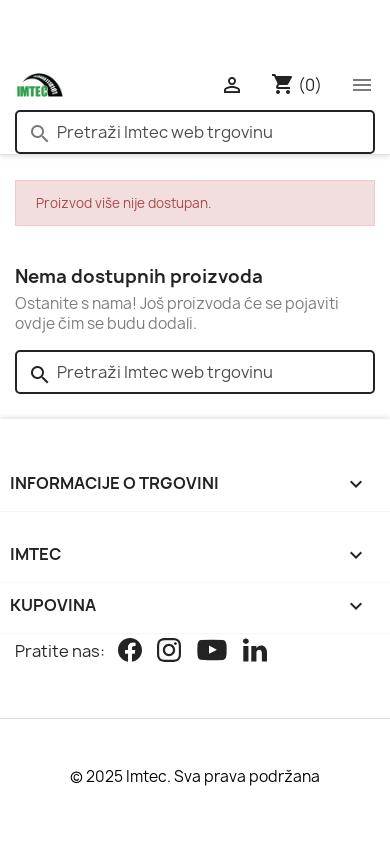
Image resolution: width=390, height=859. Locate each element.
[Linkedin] (255, 652)
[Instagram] (169, 652)
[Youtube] (212, 652)
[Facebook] (130, 652)
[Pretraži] (195, 132)
